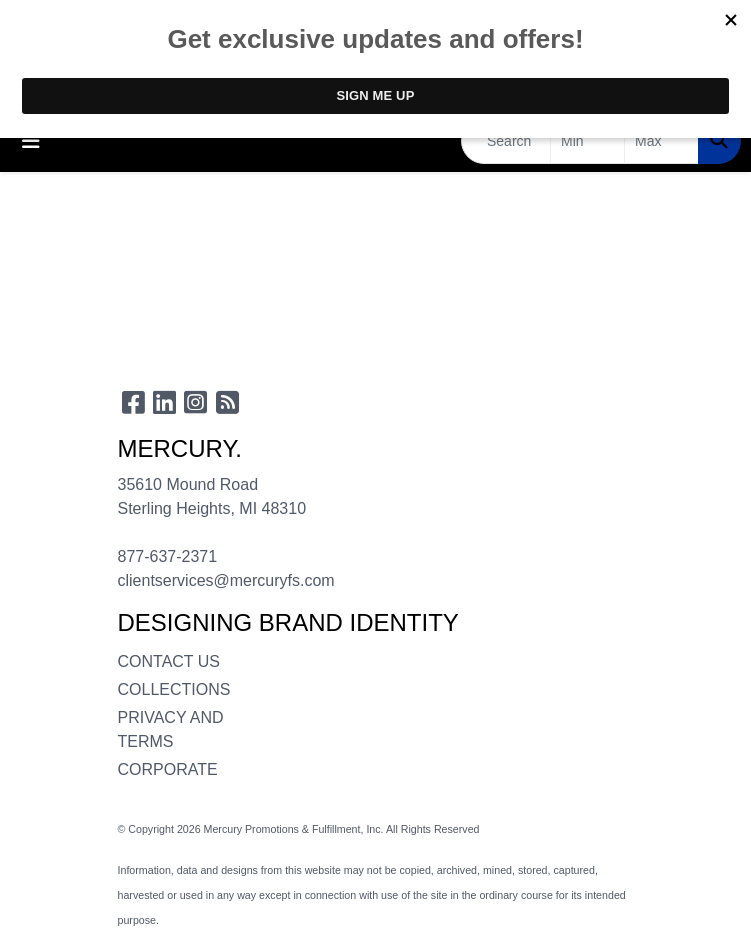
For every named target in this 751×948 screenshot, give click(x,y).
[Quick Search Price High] (661, 141)
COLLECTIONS (173, 689)
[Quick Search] (506, 141)
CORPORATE (168, 769)
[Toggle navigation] (31, 141)
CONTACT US (169, 661)
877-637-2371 (168, 556)
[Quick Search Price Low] (587, 141)
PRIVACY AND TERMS (171, 729)
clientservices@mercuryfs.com (226, 580)
